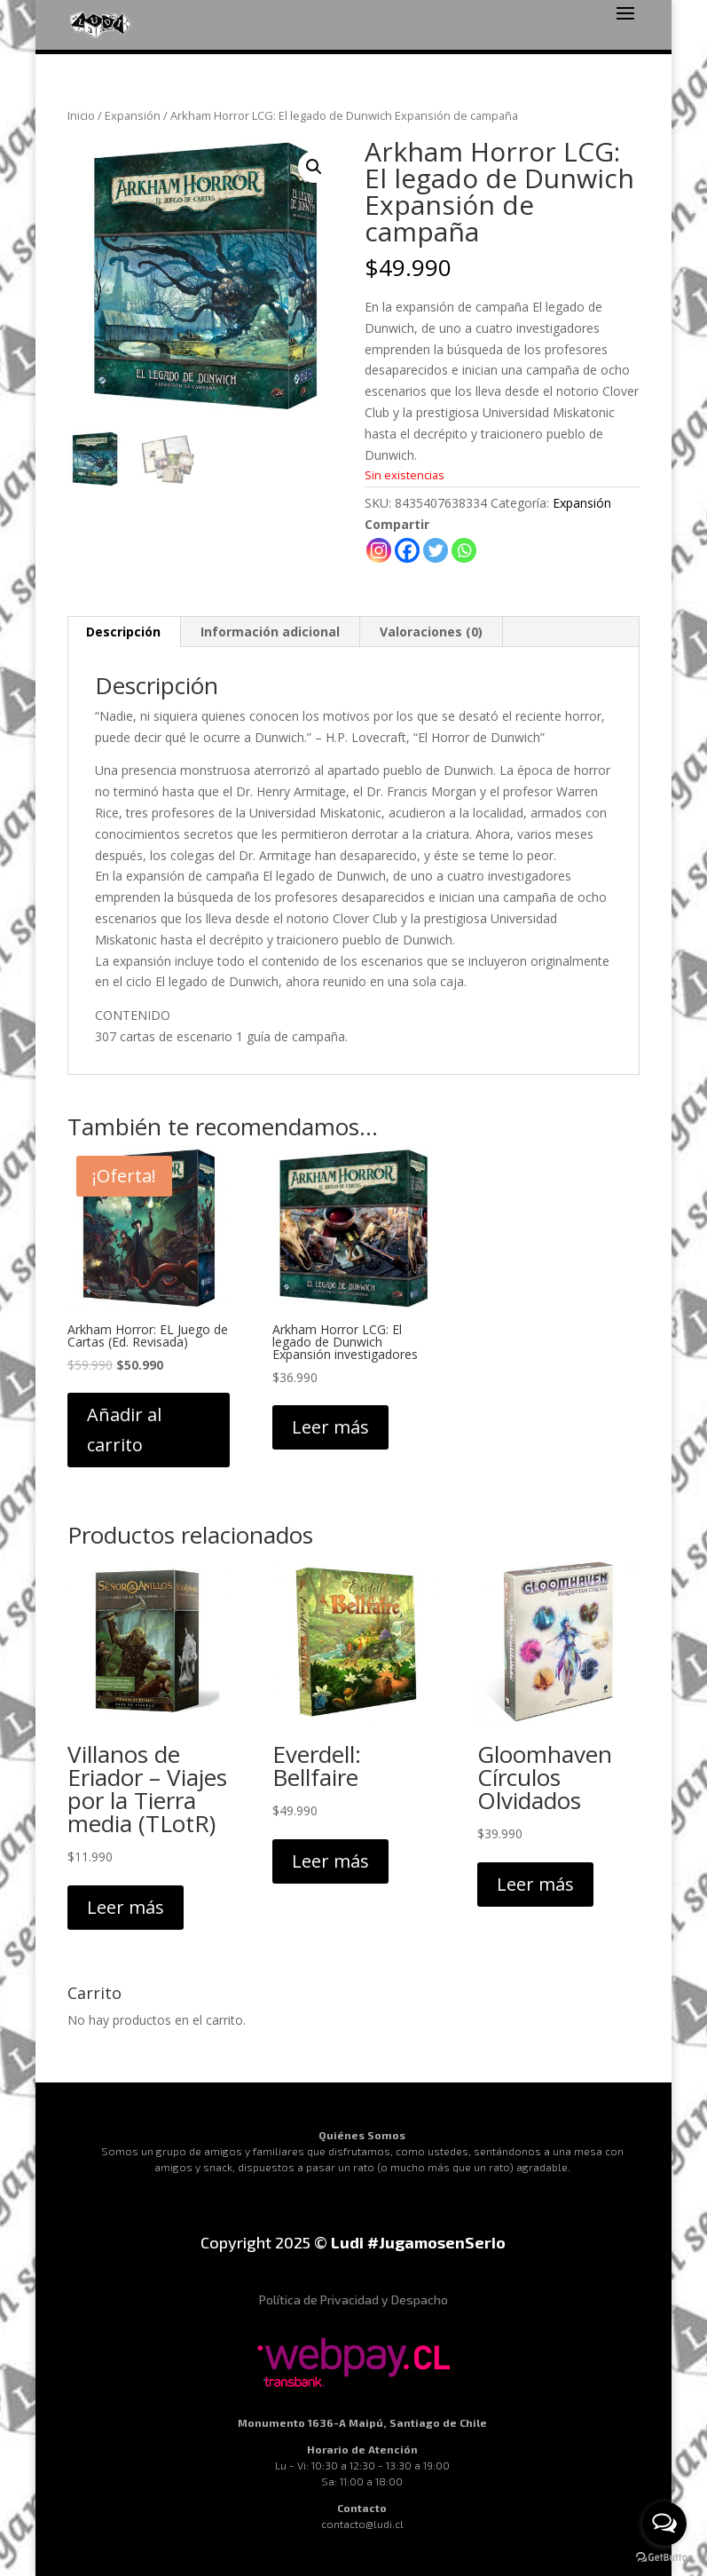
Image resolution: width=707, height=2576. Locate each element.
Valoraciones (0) (431, 631)
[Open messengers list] (664, 2523)
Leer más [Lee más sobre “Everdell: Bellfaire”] (330, 1861)
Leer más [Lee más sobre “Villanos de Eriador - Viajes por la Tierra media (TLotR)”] (125, 1907)
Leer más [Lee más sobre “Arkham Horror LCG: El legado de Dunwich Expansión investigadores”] (330, 1427)
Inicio (81, 115)
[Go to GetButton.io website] (664, 2558)
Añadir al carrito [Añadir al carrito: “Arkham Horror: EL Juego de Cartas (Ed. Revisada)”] (124, 1430)
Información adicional (270, 631)
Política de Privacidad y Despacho (353, 2299)
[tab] (124, 632)
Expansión (133, 115)
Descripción (123, 631)
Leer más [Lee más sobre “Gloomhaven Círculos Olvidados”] (535, 1884)
